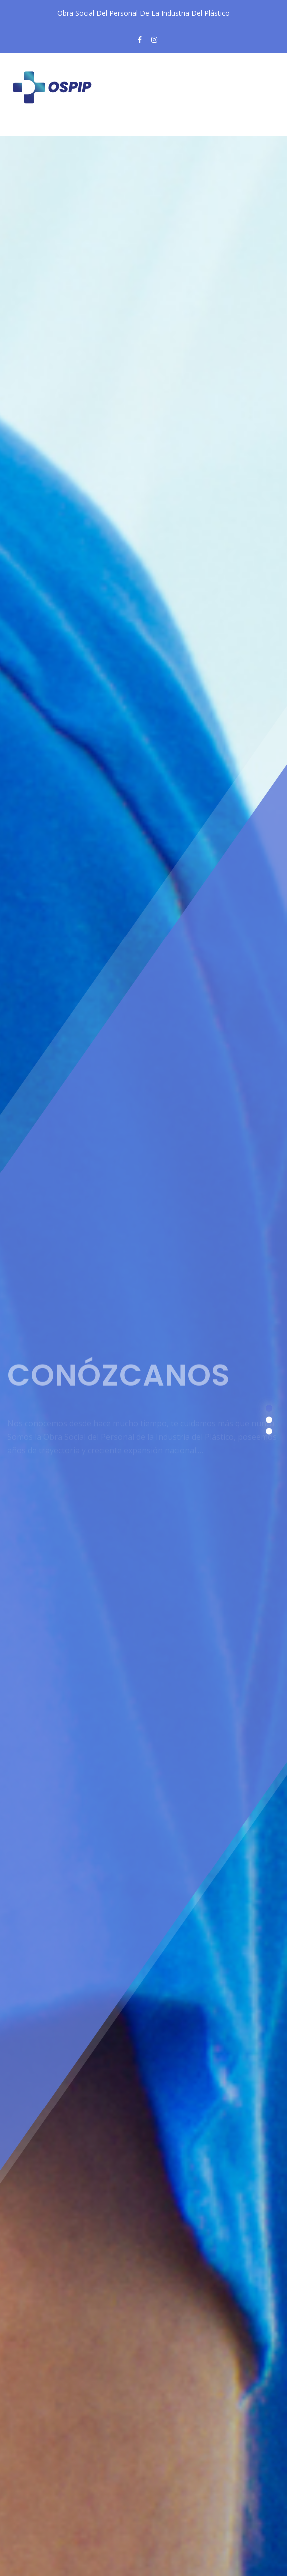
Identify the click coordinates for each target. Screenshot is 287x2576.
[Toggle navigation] (32, 128)
